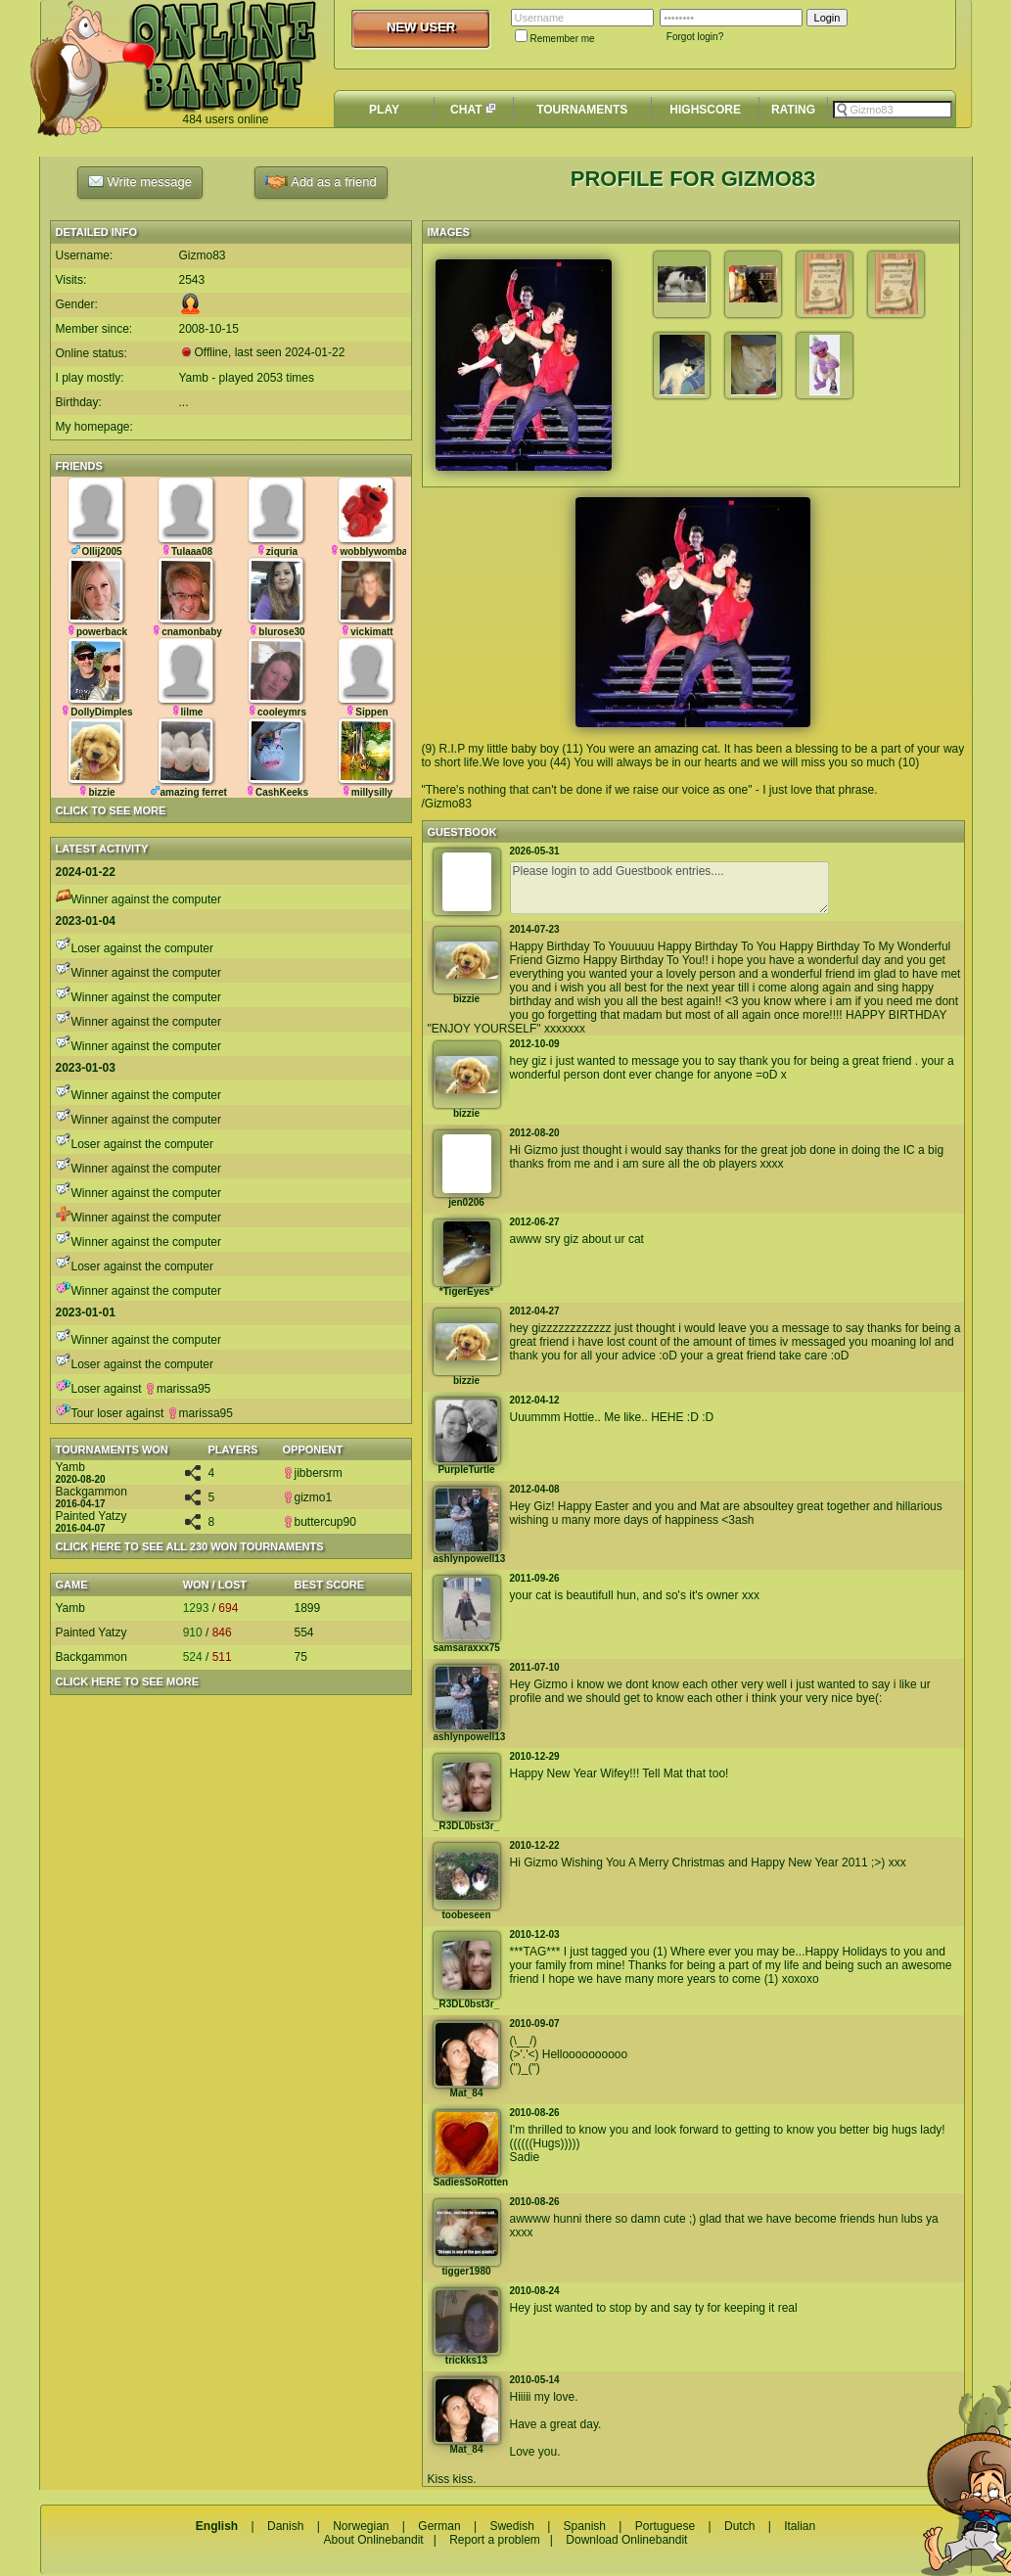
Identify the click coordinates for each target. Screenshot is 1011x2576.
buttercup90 (319, 1522)
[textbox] (892, 109)
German (439, 2526)
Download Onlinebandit (626, 2540)
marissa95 (177, 1389)
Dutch (739, 2526)
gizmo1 (308, 1497)
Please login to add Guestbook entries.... (669, 887)
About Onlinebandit (374, 2540)
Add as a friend (320, 182)
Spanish (585, 2526)
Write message (140, 181)
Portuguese (665, 2526)
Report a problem (494, 2540)
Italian (799, 2526)
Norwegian (361, 2526)
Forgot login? (694, 36)
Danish (285, 2526)
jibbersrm (313, 1473)
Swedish (511, 2526)
